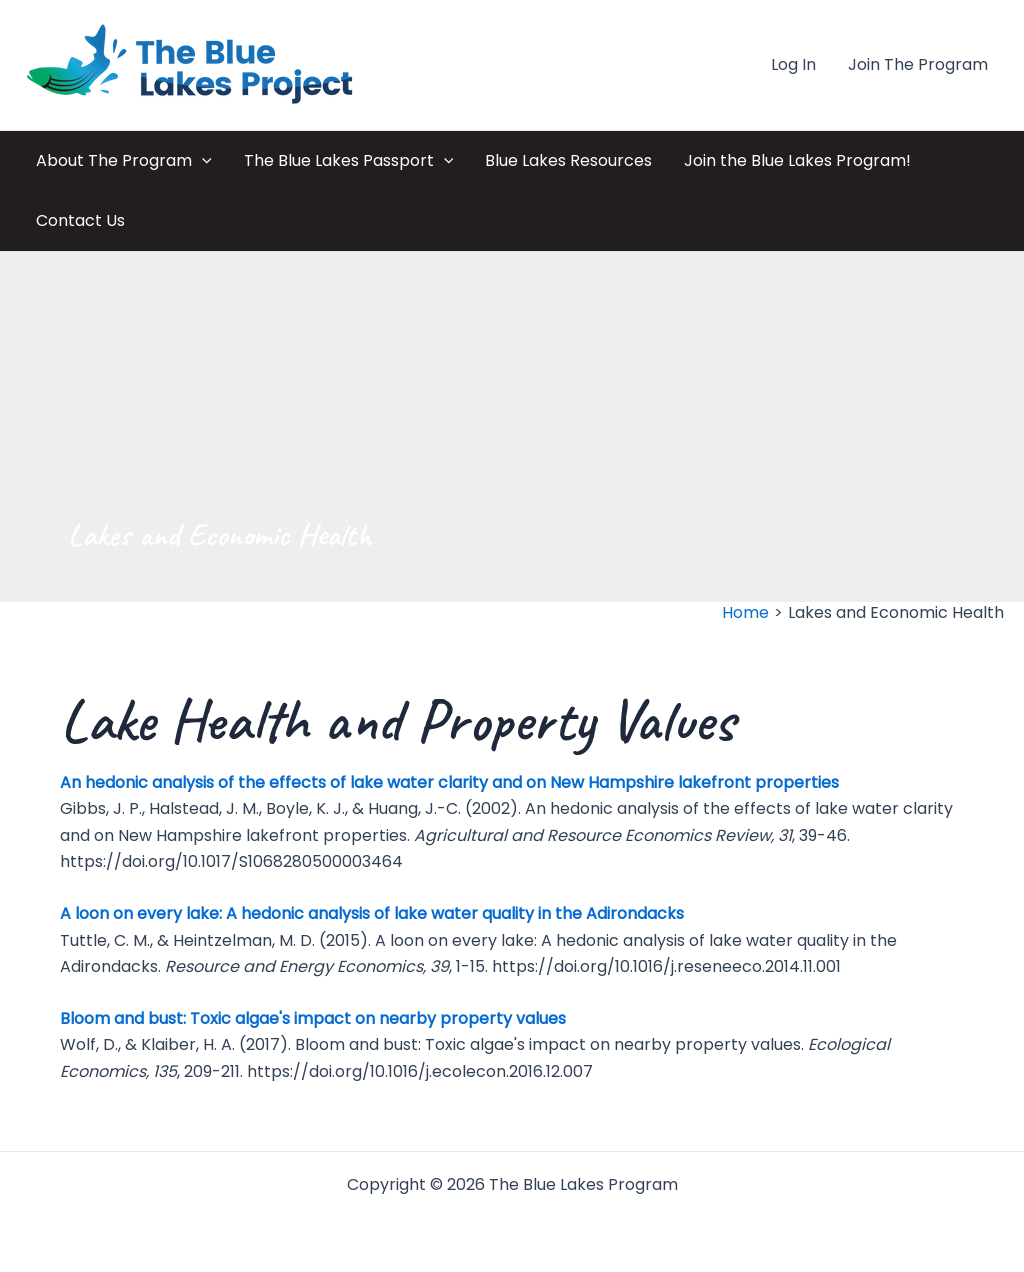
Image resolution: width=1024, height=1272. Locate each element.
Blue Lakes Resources (568, 160)
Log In (793, 64)
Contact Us (80, 220)
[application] (202, 161)
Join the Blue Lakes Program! (797, 160)
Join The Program (918, 64)
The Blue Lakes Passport (349, 161)
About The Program (124, 161)
